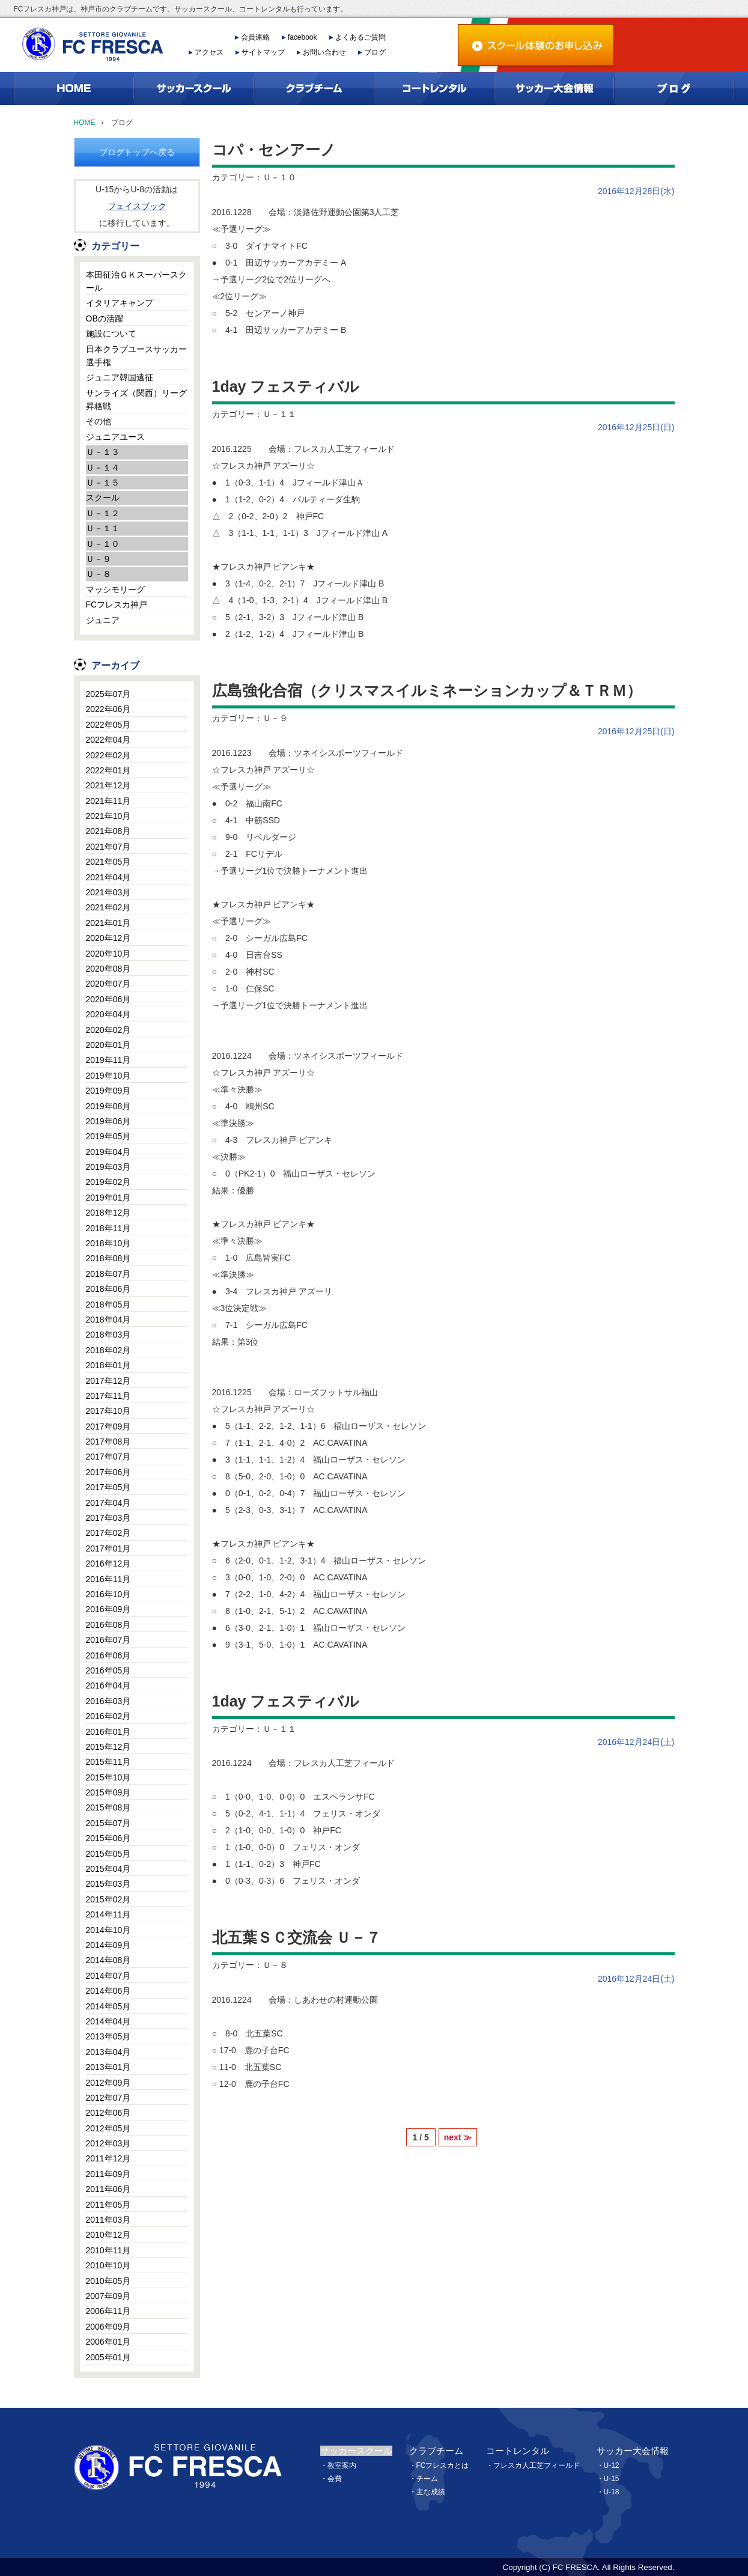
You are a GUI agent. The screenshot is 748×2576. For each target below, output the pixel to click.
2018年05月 (108, 1304)
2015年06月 (108, 1838)
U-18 (611, 2492)
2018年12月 (108, 1212)
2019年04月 (108, 1152)
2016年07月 (108, 1640)
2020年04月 (108, 1014)
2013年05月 (108, 2036)
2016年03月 (108, 1701)
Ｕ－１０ (103, 544)
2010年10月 (108, 2265)
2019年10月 (108, 1075)
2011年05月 (108, 2204)
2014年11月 (108, 1914)
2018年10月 (108, 1243)
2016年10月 (108, 1594)
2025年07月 (108, 694)
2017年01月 (108, 1548)
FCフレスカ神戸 (117, 604)
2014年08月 (108, 1960)
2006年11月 (108, 2311)
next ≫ (458, 2137)
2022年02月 (108, 755)
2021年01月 (108, 923)
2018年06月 (108, 1289)
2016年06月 (108, 1655)
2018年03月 (108, 1334)
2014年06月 (108, 1991)
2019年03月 (108, 1167)
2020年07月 (108, 983)
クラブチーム (436, 2451)
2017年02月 (108, 1533)
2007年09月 (108, 2296)
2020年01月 (108, 1045)
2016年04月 (108, 1685)
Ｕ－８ (98, 574)
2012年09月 (108, 2082)
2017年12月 (108, 1381)
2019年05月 (108, 1136)
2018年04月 (108, 1319)
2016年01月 (108, 1732)
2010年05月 (108, 2281)
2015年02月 (108, 1899)
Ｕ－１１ (103, 528)
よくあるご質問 (360, 37)
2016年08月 (108, 1625)
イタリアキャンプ (119, 303)
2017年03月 (108, 1518)
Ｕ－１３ (103, 452)
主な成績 (430, 2492)
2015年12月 (108, 1747)
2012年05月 (108, 2128)
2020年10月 (108, 953)
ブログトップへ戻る (137, 152)
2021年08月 (108, 831)
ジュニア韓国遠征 (119, 377)
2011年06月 (108, 2189)
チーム (427, 2478)
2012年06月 (108, 2113)
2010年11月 (108, 2250)
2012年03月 (108, 2143)
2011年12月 (108, 2158)
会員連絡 (255, 37)
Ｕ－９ (98, 559)
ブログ (375, 52)
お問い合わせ (324, 52)
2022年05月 (108, 724)
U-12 (611, 2465)
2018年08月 (108, 1258)
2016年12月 (108, 1563)
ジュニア (103, 620)
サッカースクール (356, 2451)
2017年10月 (108, 1411)
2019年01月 (108, 1197)
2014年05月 (108, 2006)
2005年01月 (108, 2357)
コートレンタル (517, 2451)
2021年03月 (108, 892)
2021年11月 (108, 801)
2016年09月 (108, 1609)
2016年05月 (108, 1670)
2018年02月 (108, 1350)
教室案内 (341, 2465)
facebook (302, 37)
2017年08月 (108, 1441)
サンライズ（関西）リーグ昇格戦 (136, 399)
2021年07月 (108, 846)
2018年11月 (108, 1228)
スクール (103, 497)
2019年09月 (108, 1090)
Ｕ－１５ (103, 482)
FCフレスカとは (442, 2465)
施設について (111, 333)
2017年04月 (108, 1503)
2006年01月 (108, 2341)
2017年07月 (108, 1456)
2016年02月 (108, 1716)
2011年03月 (108, 2219)
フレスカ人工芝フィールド (536, 2465)
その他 (98, 421)
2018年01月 (108, 1365)
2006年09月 (108, 2326)
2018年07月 (108, 1274)
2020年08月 (108, 968)
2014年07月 (108, 1976)
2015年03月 (108, 1884)
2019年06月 (108, 1121)
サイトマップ (263, 52)
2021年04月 (108, 877)
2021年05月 (108, 861)
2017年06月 (108, 1472)
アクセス (209, 52)
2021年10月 (108, 816)
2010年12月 (108, 2235)
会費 (334, 2478)
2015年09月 (108, 1792)
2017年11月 (108, 1396)
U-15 (611, 2478)
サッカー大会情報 (633, 2451)
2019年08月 (108, 1106)
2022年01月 (108, 770)
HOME (85, 122)
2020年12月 (108, 938)
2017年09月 (108, 1426)
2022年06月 (108, 709)
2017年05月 (108, 1487)
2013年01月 (108, 2067)
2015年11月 (108, 1762)
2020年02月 (108, 1030)
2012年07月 (108, 2098)
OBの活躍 (104, 318)
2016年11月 (108, 1579)
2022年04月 (108, 739)
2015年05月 (108, 1854)
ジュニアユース (115, 437)
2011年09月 (108, 2174)
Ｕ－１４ (103, 467)
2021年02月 (108, 907)
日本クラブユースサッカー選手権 (136, 355)
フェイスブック (137, 206)
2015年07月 (108, 1823)
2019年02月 (108, 1182)
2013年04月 (108, 2052)
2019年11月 (108, 1060)
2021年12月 (108, 785)
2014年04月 (108, 2021)
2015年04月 (108, 1869)
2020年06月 (108, 999)
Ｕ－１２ (103, 513)
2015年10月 (108, 1777)
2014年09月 (108, 1945)
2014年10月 (108, 1930)
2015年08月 (108, 1807)
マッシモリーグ (115, 589)
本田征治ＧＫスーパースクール (136, 281)
